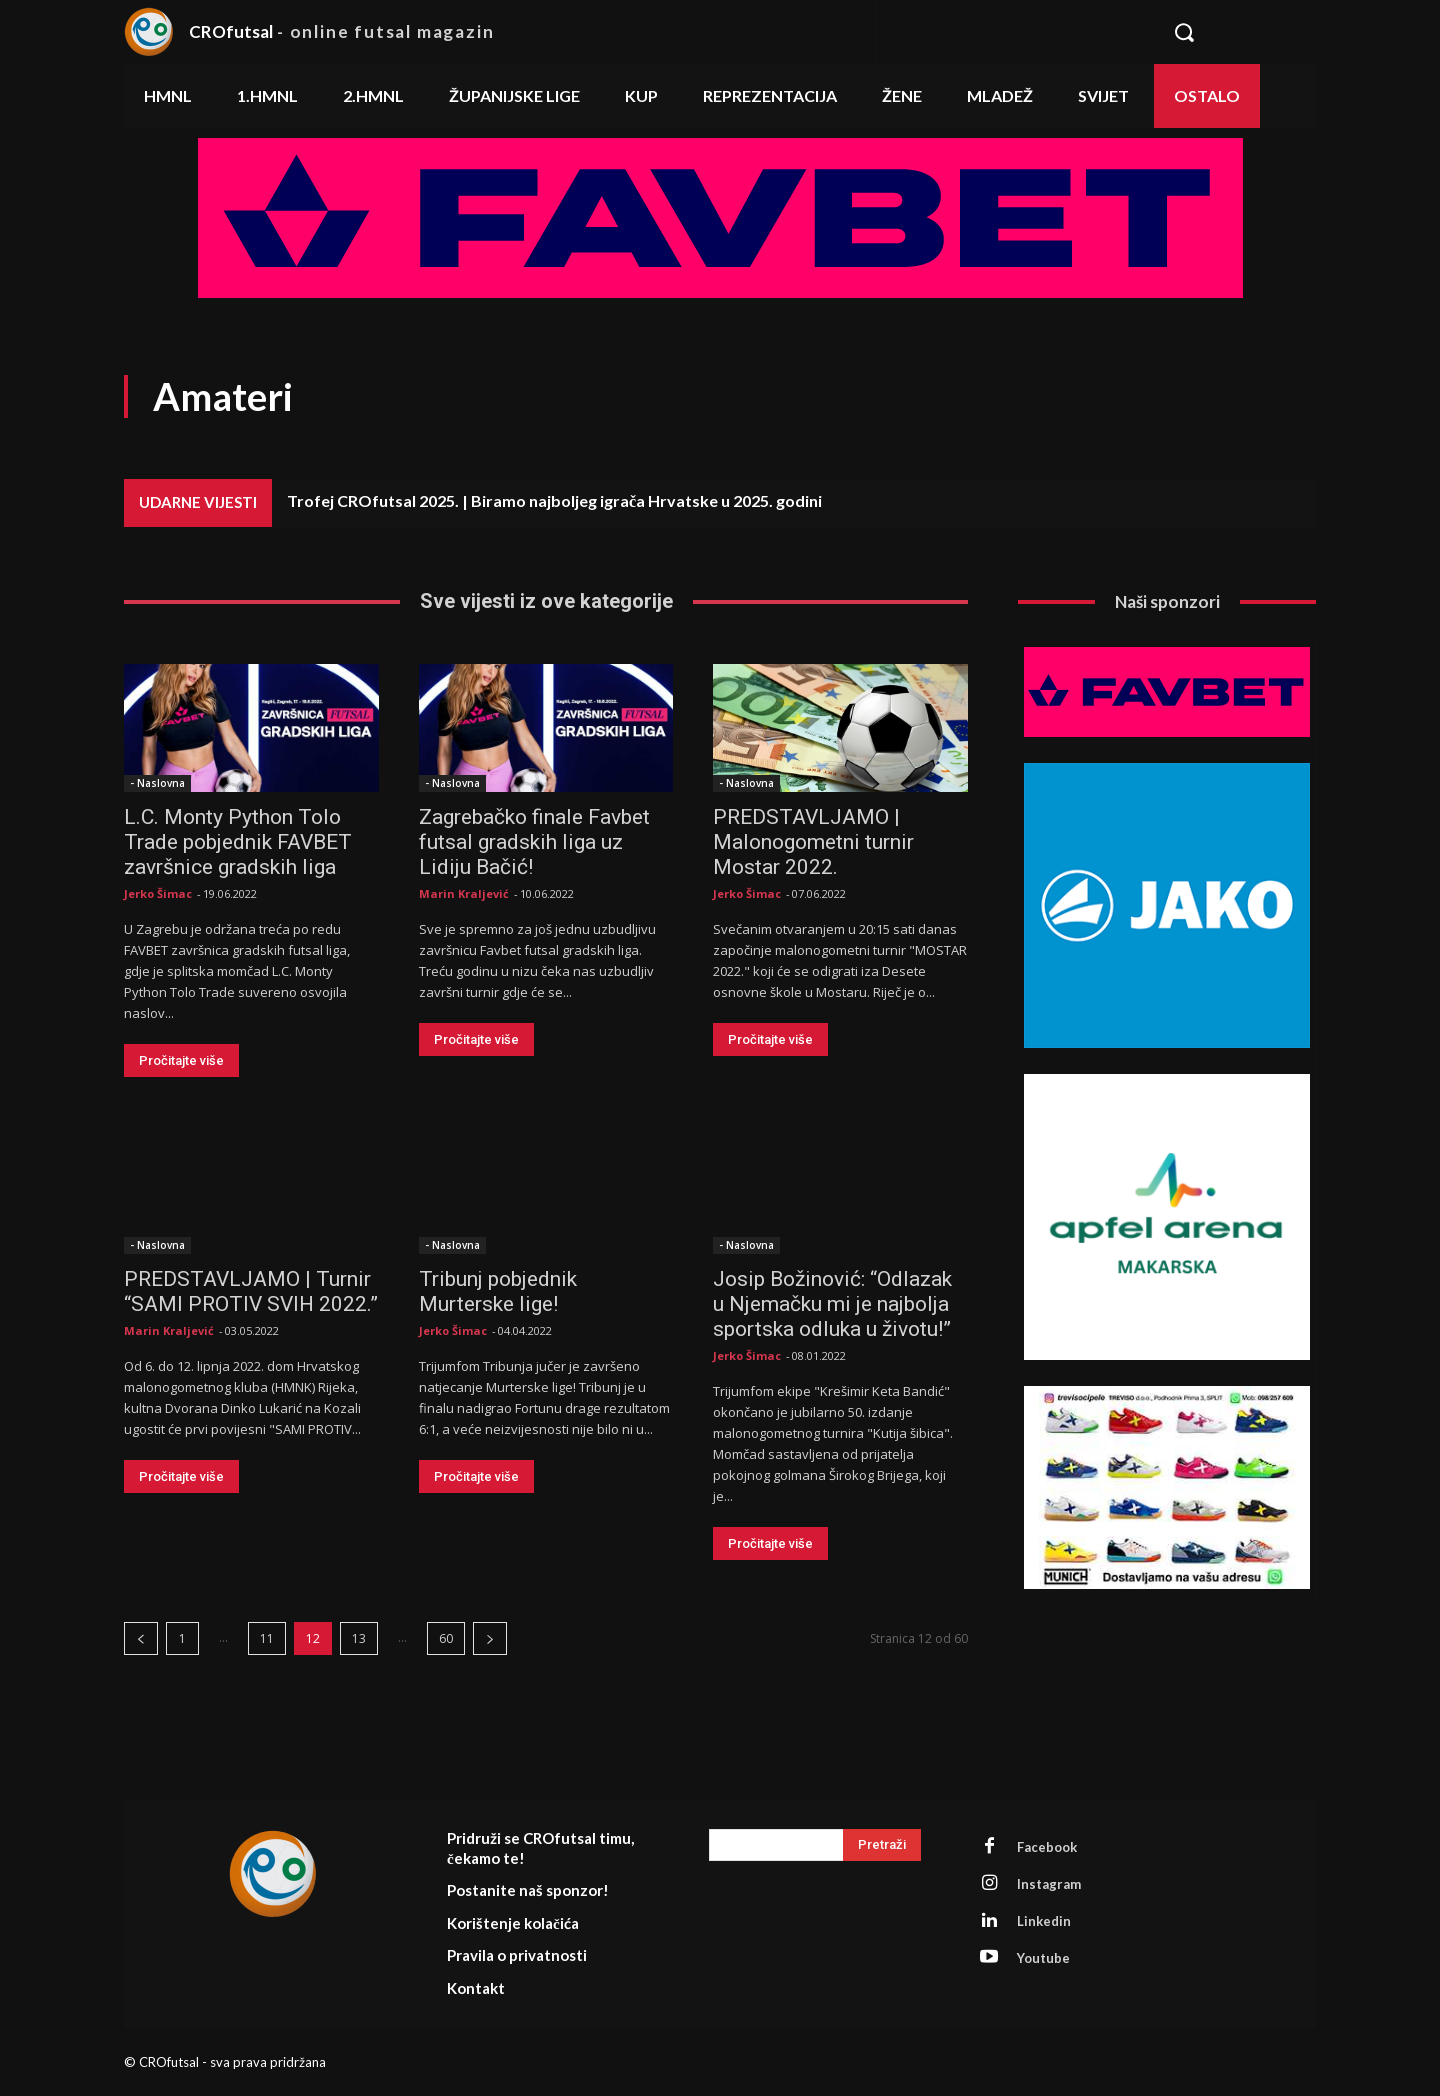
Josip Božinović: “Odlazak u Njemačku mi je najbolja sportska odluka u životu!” (832, 1304)
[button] (1233, 32)
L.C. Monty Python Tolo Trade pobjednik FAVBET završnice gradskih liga (238, 842)
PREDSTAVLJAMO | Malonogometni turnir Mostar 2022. (813, 842)
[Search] (882, 1845)
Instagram (1049, 1884)
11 (267, 1638)
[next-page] (490, 1638)
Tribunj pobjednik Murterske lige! (498, 1291)
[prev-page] (141, 1638)
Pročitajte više (181, 1060)
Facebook (1047, 1847)
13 (359, 1638)
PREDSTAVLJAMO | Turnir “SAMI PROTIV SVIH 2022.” (251, 1291)
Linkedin (1044, 1921)
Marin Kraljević (464, 893)
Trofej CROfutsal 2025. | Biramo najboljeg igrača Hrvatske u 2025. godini (554, 500)
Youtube (1043, 1958)
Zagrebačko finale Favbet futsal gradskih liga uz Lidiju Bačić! (534, 842)
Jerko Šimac (158, 893)
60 (446, 1638)
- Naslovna (157, 783)
